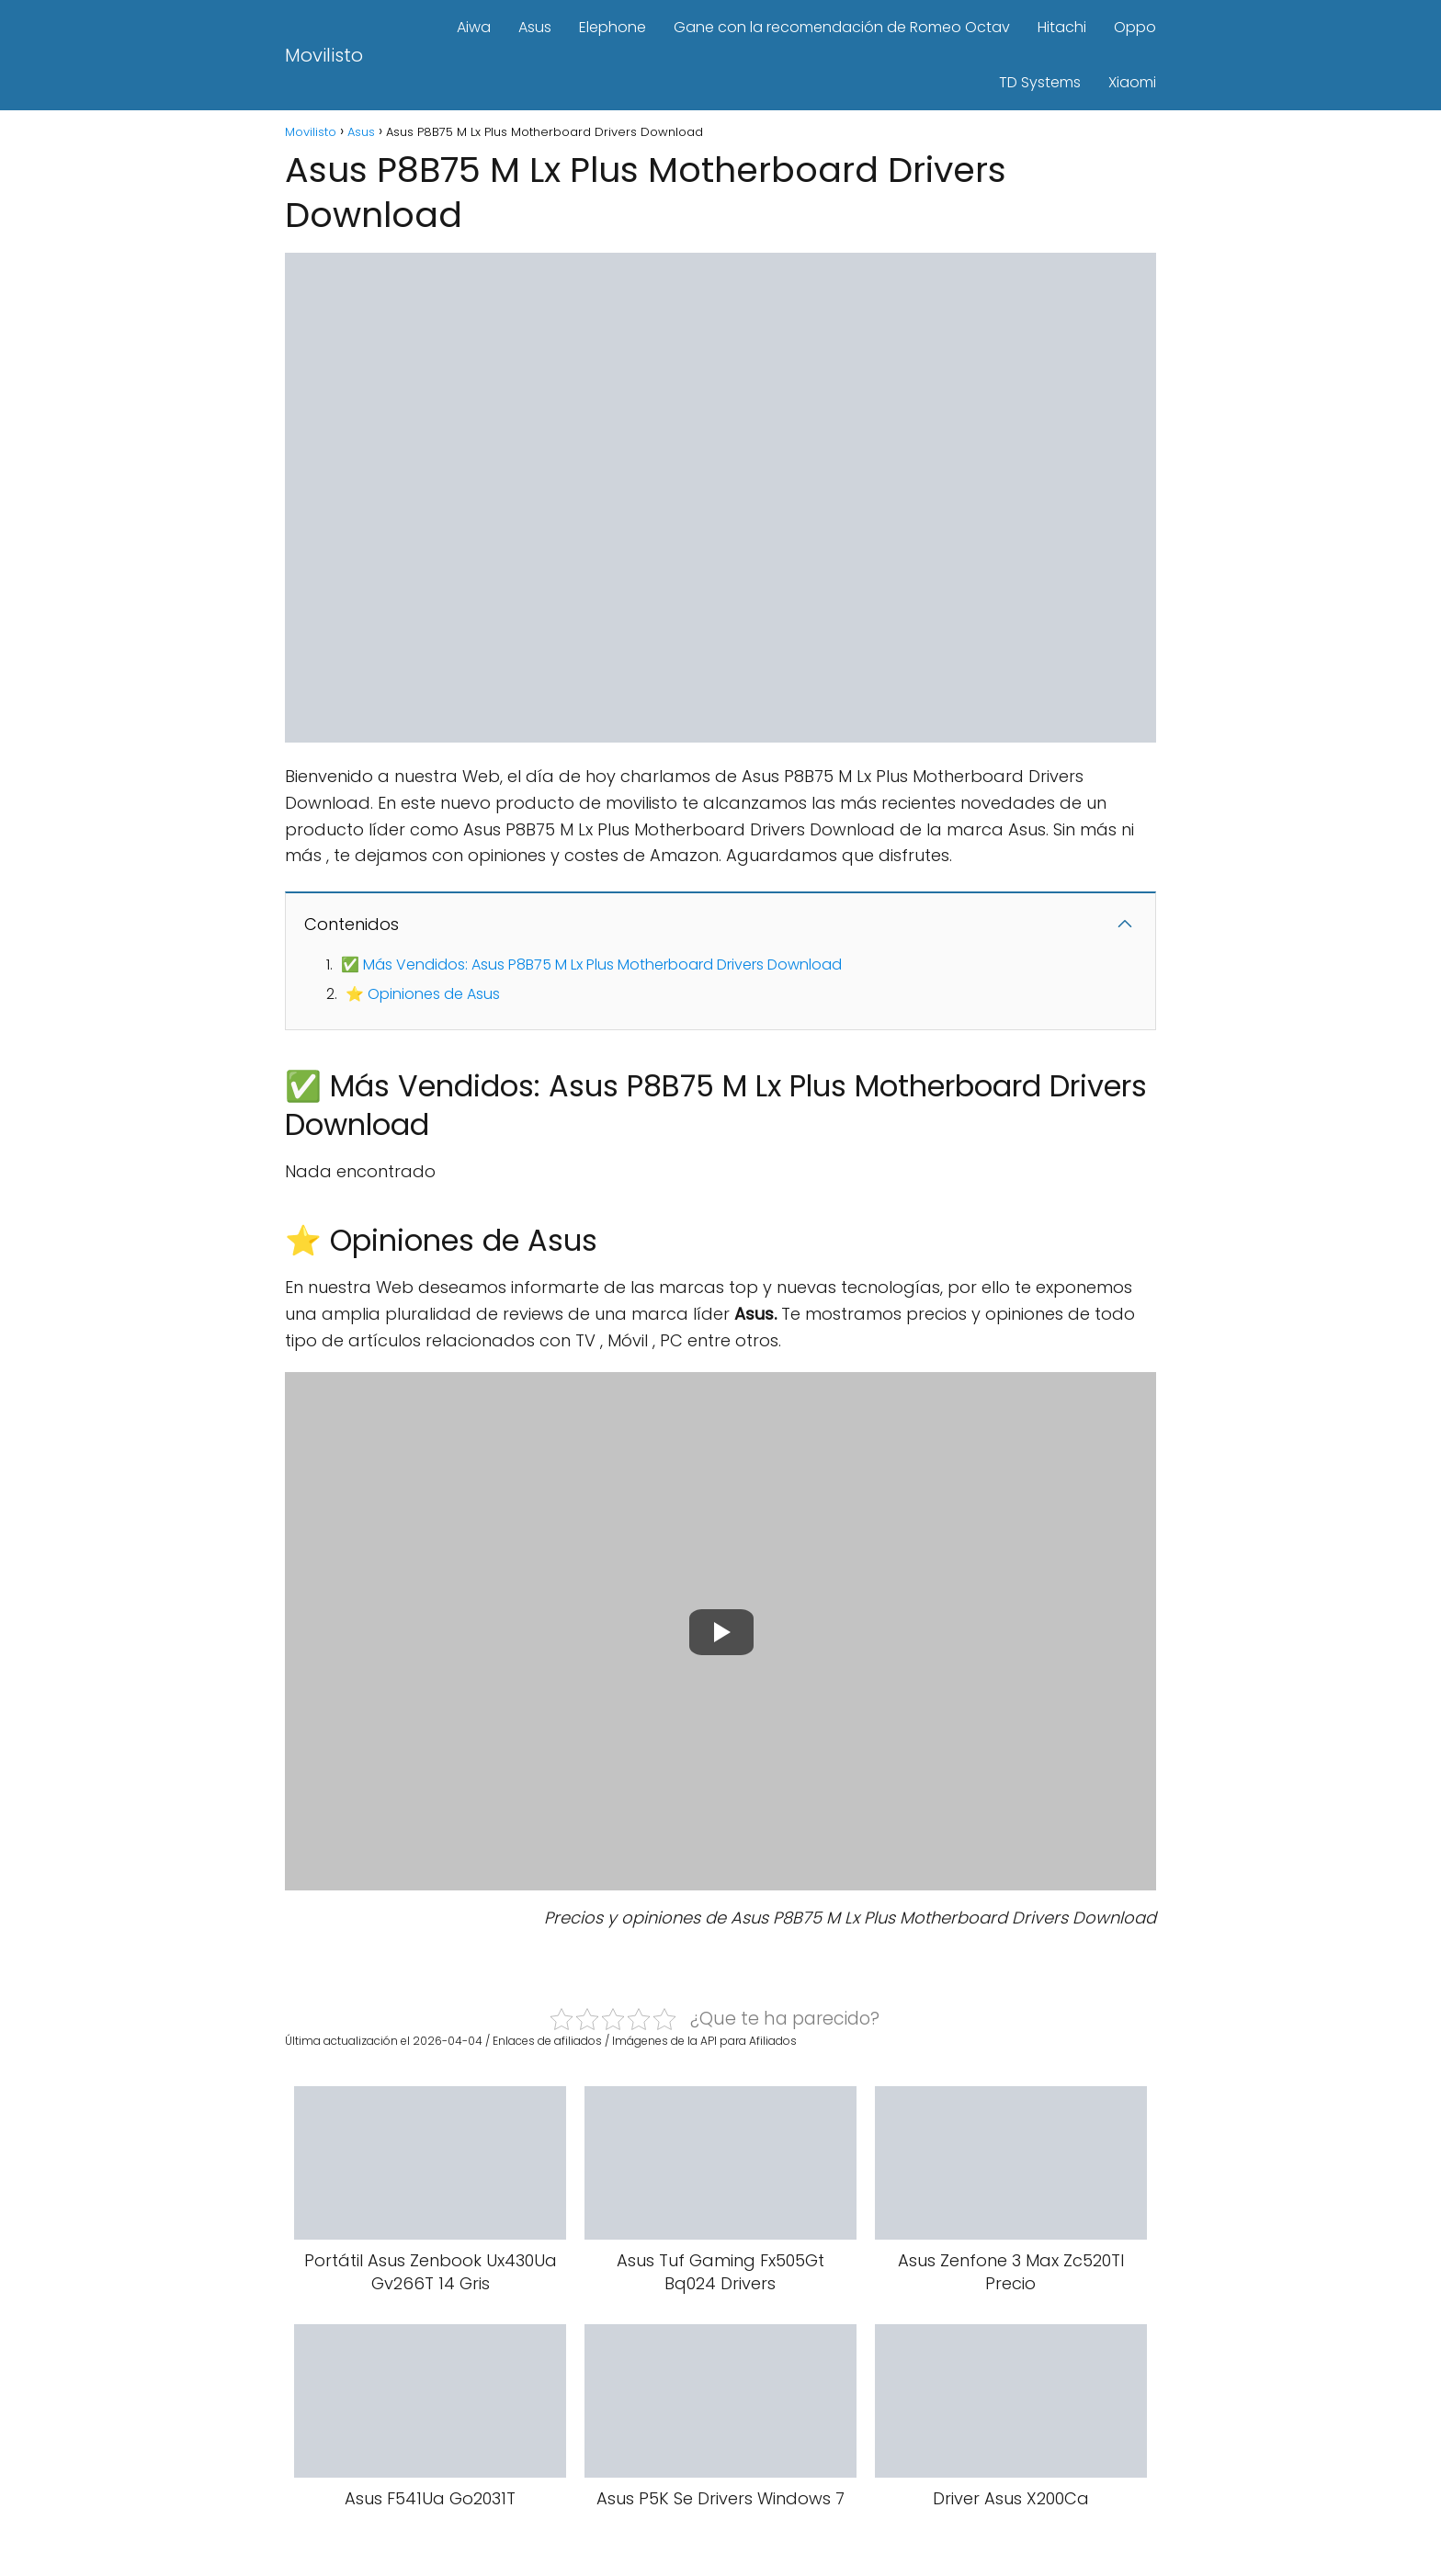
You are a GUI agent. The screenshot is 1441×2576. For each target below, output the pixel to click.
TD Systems (1040, 82)
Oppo (1135, 27)
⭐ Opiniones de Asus (423, 993)
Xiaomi (1132, 82)
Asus (534, 27)
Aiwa (474, 27)
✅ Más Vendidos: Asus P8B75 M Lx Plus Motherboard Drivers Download (591, 964)
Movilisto (324, 55)
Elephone (612, 27)
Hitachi (1062, 27)
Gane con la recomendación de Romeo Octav (842, 27)
